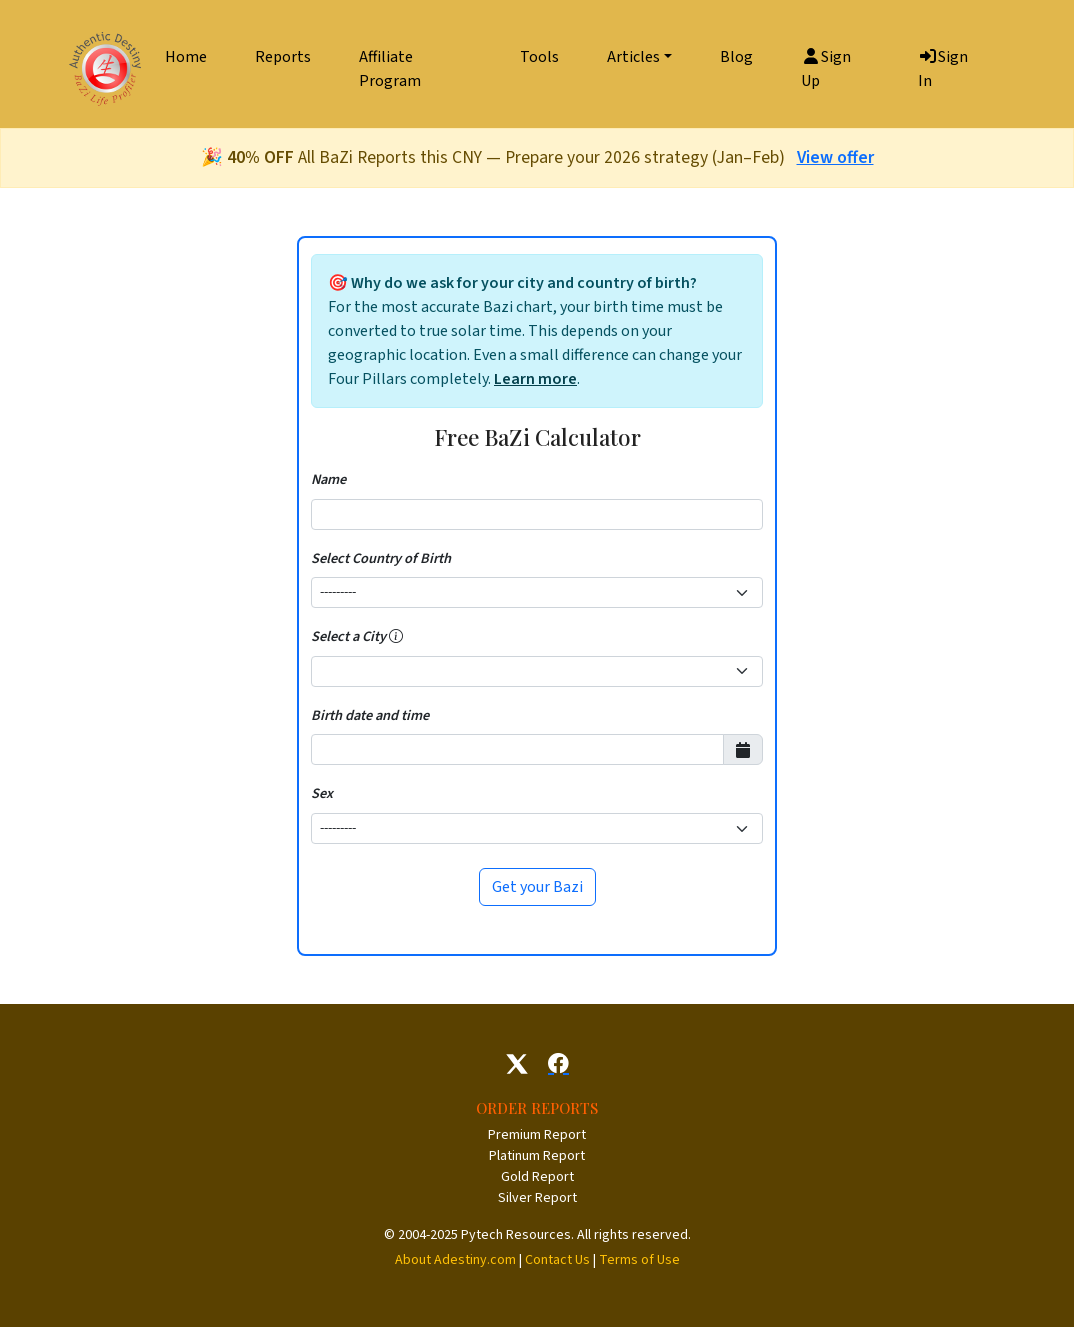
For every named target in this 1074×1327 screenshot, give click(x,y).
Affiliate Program (390, 69)
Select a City (357, 636)
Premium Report (537, 1135)
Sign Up (826, 69)
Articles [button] (633, 57)
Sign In (943, 69)
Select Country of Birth (381, 558)
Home (186, 57)
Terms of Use (639, 1260)
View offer (835, 157)
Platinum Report (537, 1156)
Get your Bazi (537, 887)
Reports (283, 57)
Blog (736, 57)
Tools (539, 57)
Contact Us (557, 1260)
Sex (322, 793)
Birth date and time (370, 715)
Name (328, 479)
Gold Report (537, 1177)
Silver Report (537, 1198)
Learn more (535, 379)
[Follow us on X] (517, 1064)
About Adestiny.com (455, 1260)
